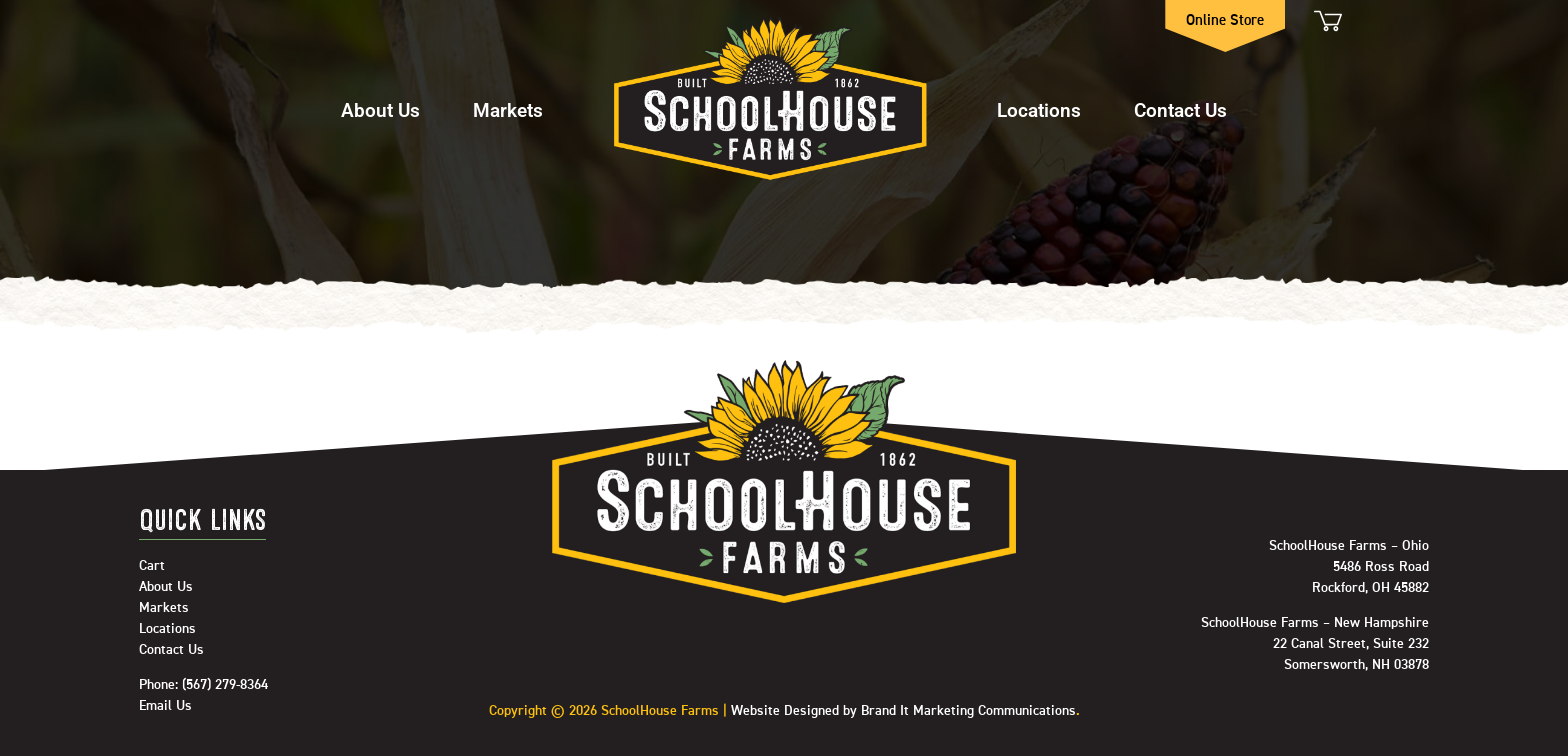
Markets (508, 109)
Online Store (1226, 20)
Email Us (165, 706)
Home (770, 100)
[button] (380, 100)
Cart (1326, 20)
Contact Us (1180, 109)
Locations (1039, 109)
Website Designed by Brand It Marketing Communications (903, 711)
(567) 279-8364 (225, 685)
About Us (380, 109)
